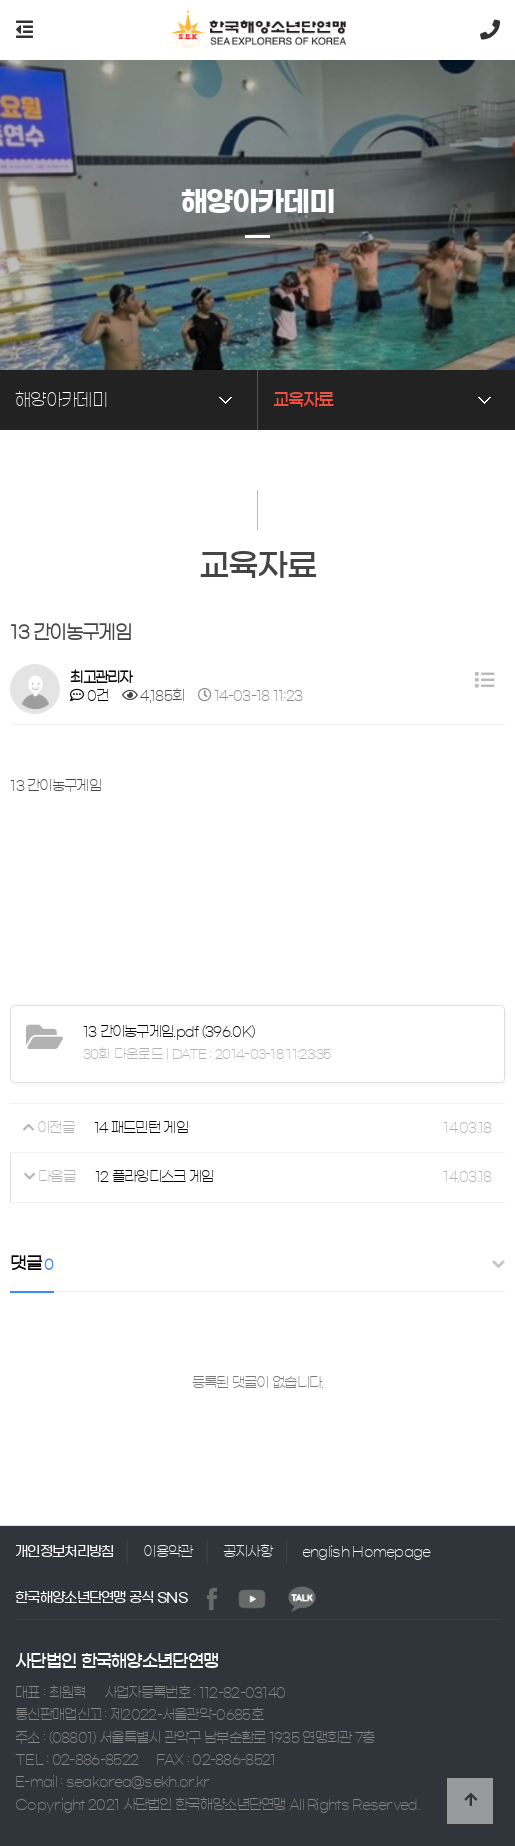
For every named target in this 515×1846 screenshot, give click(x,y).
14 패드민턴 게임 (141, 1128)
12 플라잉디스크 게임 (154, 1178)
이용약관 (167, 1552)
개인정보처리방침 (64, 1552)
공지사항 (247, 1552)
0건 (89, 696)
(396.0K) (169, 1032)
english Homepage (366, 1552)
